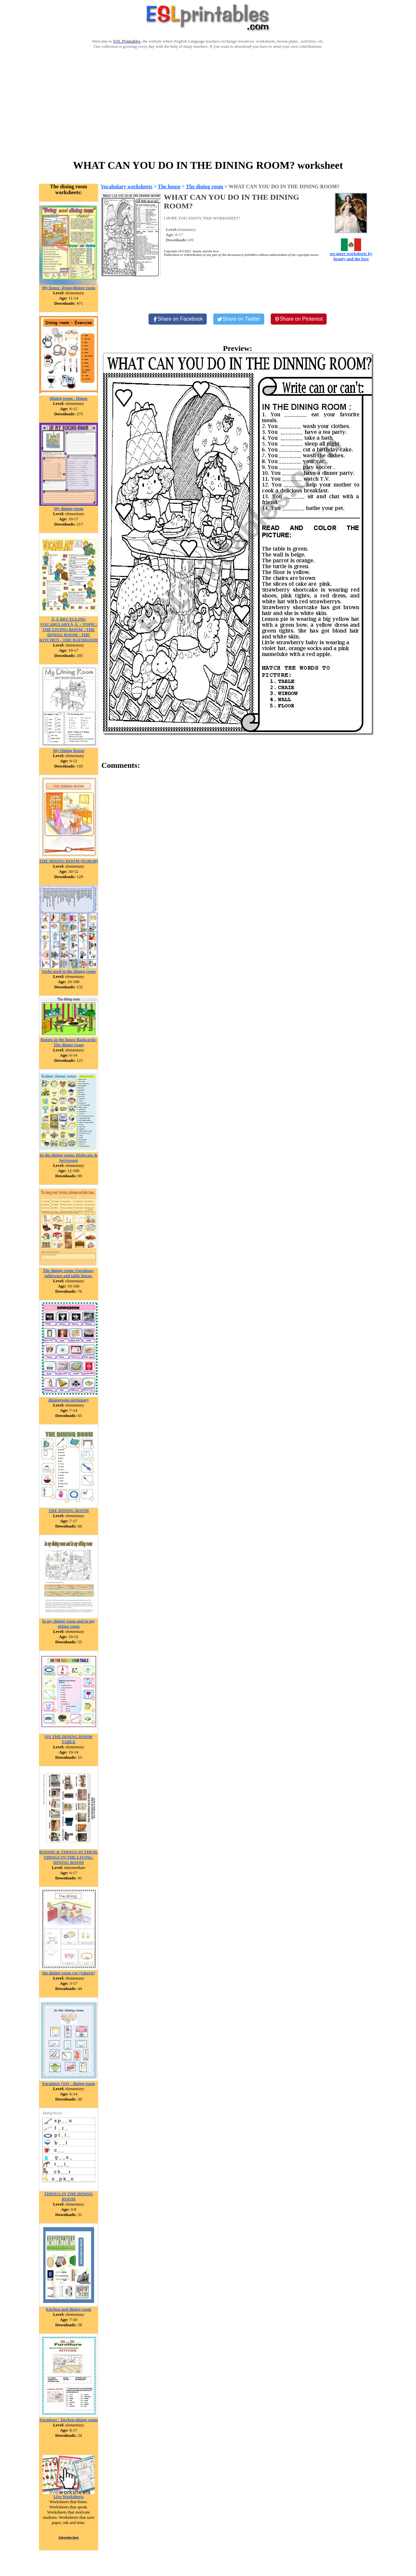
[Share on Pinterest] (299, 319)
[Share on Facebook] (178, 319)
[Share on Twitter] (238, 319)
